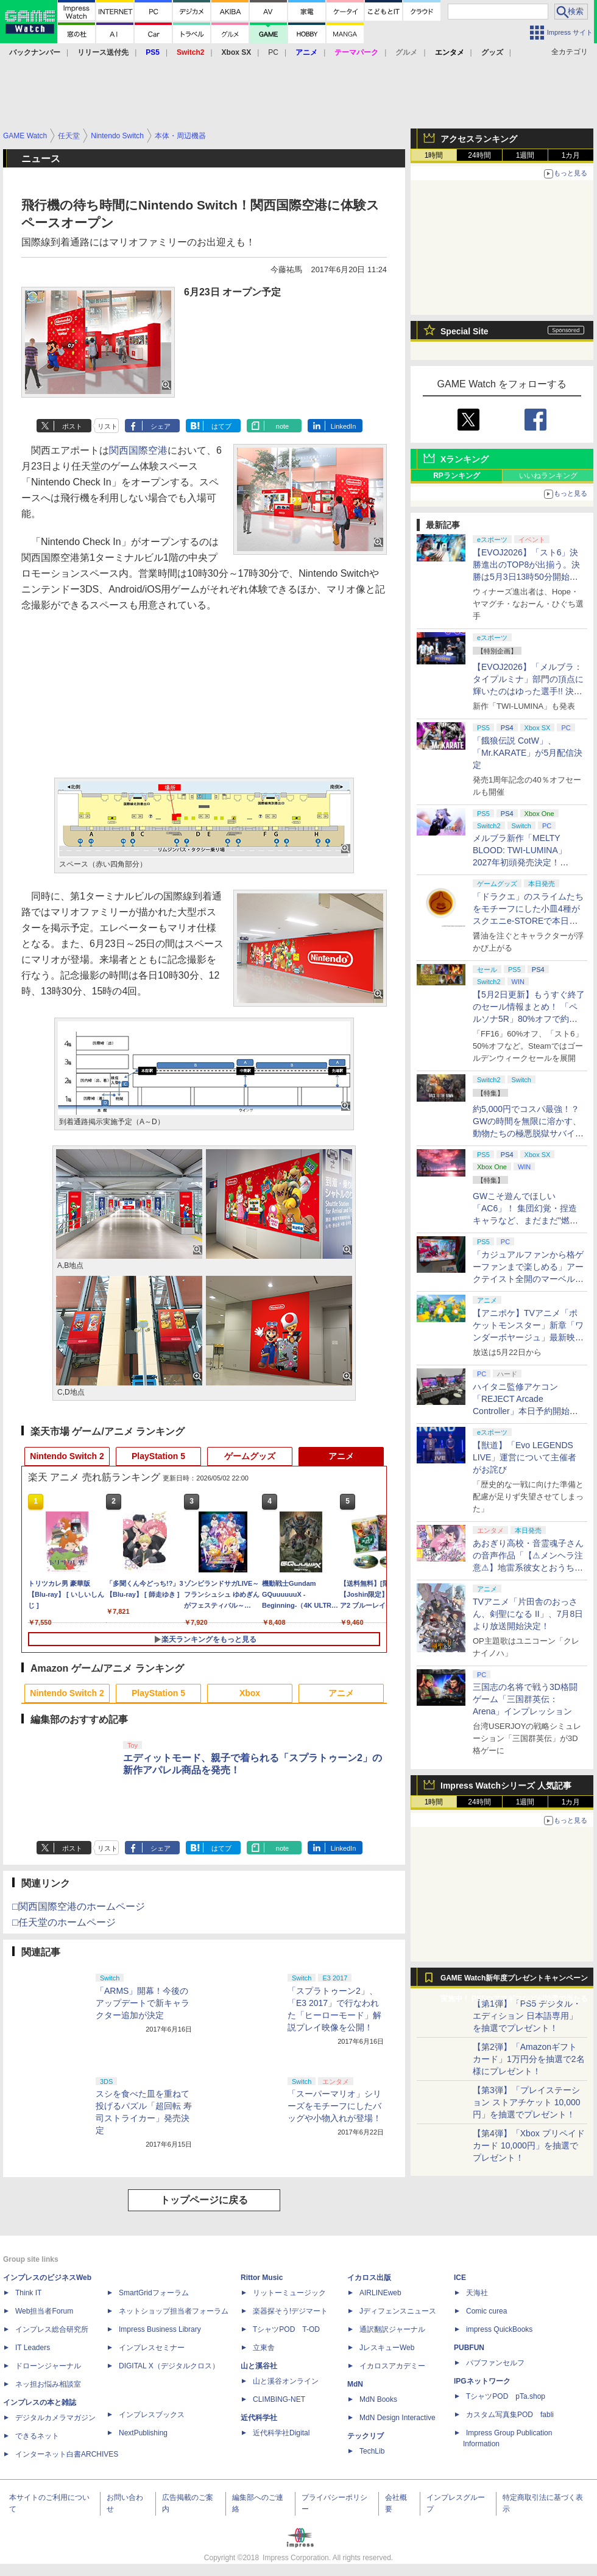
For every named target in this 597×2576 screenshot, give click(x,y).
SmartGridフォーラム (154, 2293)
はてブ (221, 426)
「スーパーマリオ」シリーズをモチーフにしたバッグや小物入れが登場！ (334, 2106)
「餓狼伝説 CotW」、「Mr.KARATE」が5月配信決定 (527, 753)
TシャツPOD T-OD (286, 2329)
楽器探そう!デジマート (290, 2311)
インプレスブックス (152, 2414)
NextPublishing (143, 2433)
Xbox (249, 1693)
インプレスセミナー (152, 2347)
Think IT (28, 2293)
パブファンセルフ (495, 2363)
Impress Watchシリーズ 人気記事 (505, 1785)
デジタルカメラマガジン (55, 2417)
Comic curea (486, 2311)
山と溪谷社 (259, 2366)
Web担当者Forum (44, 2311)
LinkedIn (343, 426)
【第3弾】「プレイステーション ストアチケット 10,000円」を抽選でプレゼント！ (527, 2102)
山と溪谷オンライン (286, 2381)
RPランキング (456, 475)
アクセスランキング (478, 139)
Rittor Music (262, 2277)
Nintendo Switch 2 (67, 1456)
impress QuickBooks (499, 2329)
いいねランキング (548, 475)
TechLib (371, 2451)
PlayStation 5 (158, 1456)
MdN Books (378, 2399)
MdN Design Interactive (397, 2417)
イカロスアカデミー (392, 2366)
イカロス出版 (369, 2277)
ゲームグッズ (249, 1456)
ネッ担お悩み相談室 (48, 2384)
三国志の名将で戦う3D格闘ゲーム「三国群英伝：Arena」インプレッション (525, 1699)
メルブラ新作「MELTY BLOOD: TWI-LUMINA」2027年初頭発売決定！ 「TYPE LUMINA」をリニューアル (527, 862)
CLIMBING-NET (279, 2399)
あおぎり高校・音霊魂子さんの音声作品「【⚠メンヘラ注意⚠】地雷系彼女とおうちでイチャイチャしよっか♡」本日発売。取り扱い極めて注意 (528, 1567)
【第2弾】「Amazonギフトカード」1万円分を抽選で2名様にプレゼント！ (529, 2059)
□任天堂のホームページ (64, 1922)
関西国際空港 (138, 450)
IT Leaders (32, 2347)
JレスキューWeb (386, 2347)
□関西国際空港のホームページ (78, 1906)
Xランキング (464, 459)
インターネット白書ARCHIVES (66, 2454)
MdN (355, 2384)
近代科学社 (259, 2417)
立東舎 (264, 2347)
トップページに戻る (204, 2200)
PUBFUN (469, 2347)
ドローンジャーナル (48, 2366)
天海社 (477, 2293)
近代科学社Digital (281, 2433)
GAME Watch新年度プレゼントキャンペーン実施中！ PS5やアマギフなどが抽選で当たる (514, 1981)
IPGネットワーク (482, 2381)
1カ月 (571, 155)
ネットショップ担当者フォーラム (173, 2311)
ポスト (72, 426)
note (282, 426)
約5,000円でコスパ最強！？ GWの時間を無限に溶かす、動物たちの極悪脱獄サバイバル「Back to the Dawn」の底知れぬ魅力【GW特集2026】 (528, 1133)
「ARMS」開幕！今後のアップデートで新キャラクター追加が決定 (142, 2003)
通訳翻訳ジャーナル (392, 2329)
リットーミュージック (289, 2293)
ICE (460, 2277)
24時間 (479, 155)
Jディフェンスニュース (397, 2311)
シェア (160, 426)
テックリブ (365, 2436)
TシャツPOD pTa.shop (505, 2396)
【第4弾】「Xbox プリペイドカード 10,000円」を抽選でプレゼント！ (529, 2145)
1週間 (525, 155)
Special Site (464, 331)
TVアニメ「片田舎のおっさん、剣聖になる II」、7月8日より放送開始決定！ (528, 1614)
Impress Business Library (160, 2329)
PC (273, 52)
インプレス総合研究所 (51, 2329)
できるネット (37, 2436)
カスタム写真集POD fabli (510, 2414)
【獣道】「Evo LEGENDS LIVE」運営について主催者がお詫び (524, 1457)
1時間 (434, 155)
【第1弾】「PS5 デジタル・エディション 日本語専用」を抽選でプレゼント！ (527, 2016)
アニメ (341, 1456)
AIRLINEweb (380, 2293)
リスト (107, 426)
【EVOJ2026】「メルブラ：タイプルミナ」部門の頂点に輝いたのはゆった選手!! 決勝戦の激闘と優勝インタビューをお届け (528, 691)
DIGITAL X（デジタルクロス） (169, 2366)
